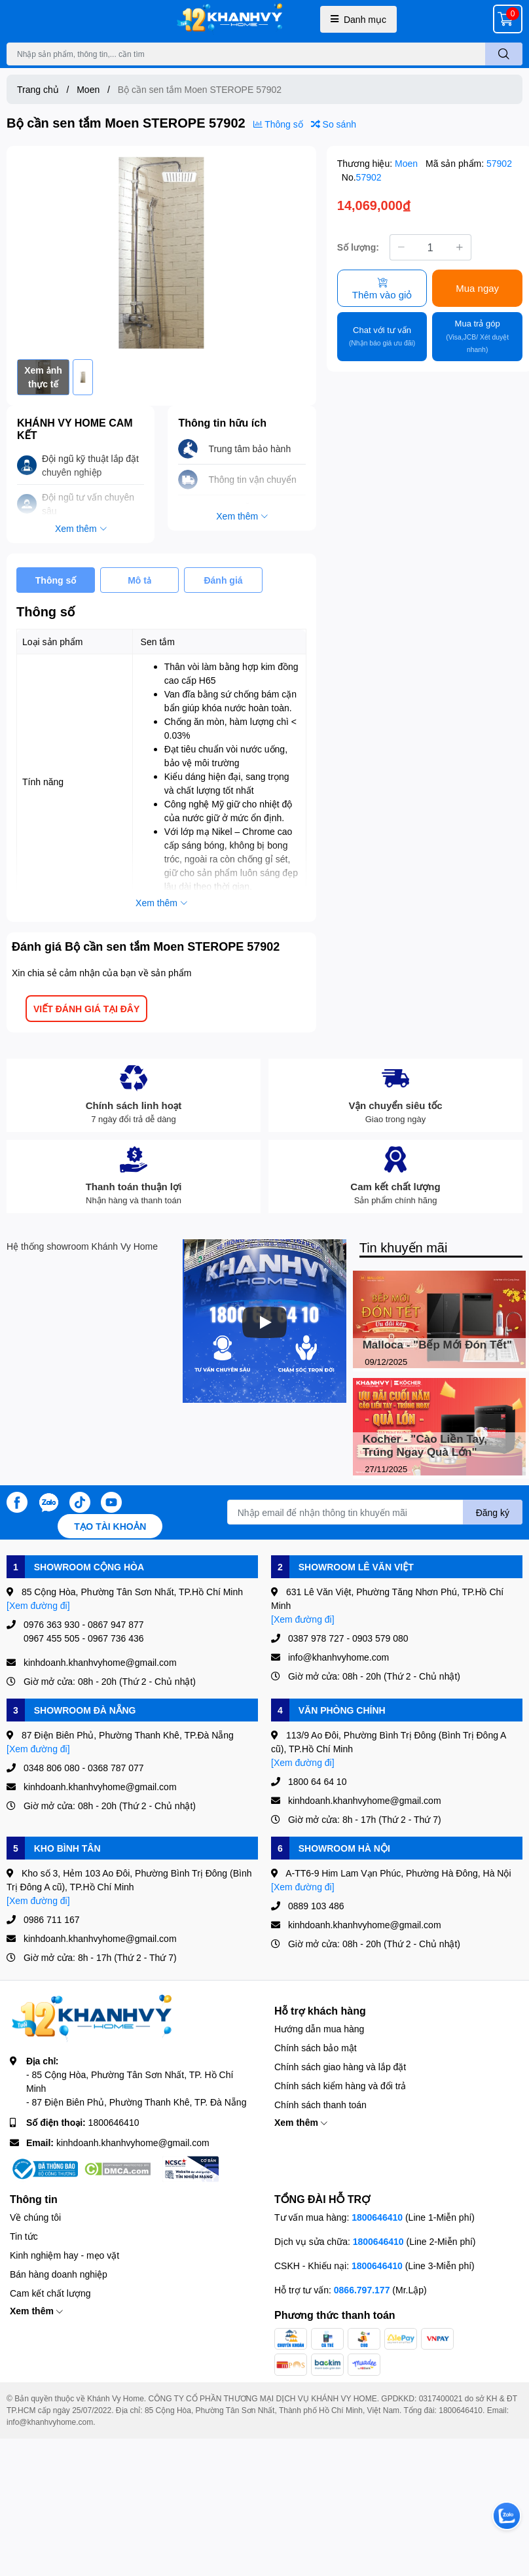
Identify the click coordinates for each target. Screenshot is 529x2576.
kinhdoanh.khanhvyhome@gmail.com (133, 2142)
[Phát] (264, 1322)
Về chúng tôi (35, 2217)
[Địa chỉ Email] (374, 1512)
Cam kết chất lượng (50, 2293)
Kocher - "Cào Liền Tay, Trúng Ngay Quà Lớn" (425, 1445)
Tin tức (24, 2236)
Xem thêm (300, 2122)
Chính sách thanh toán (320, 2104)
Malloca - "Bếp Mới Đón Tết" (437, 1345)
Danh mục (358, 19)
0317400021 (441, 2398)
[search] (503, 54)
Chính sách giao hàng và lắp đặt (340, 2066)
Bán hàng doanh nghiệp (58, 2274)
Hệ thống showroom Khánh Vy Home (82, 1246)
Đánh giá (223, 580)
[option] (161, 252)
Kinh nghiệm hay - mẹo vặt (64, 2255)
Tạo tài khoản (110, 1526)
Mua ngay (477, 288)
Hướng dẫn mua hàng (319, 2028)
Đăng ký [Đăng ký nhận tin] (492, 1512)
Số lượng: (358, 247)
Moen (407, 163)
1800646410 (113, 2122)
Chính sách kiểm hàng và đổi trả (340, 2085)
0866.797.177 (362, 2289)
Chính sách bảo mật (315, 2047)
